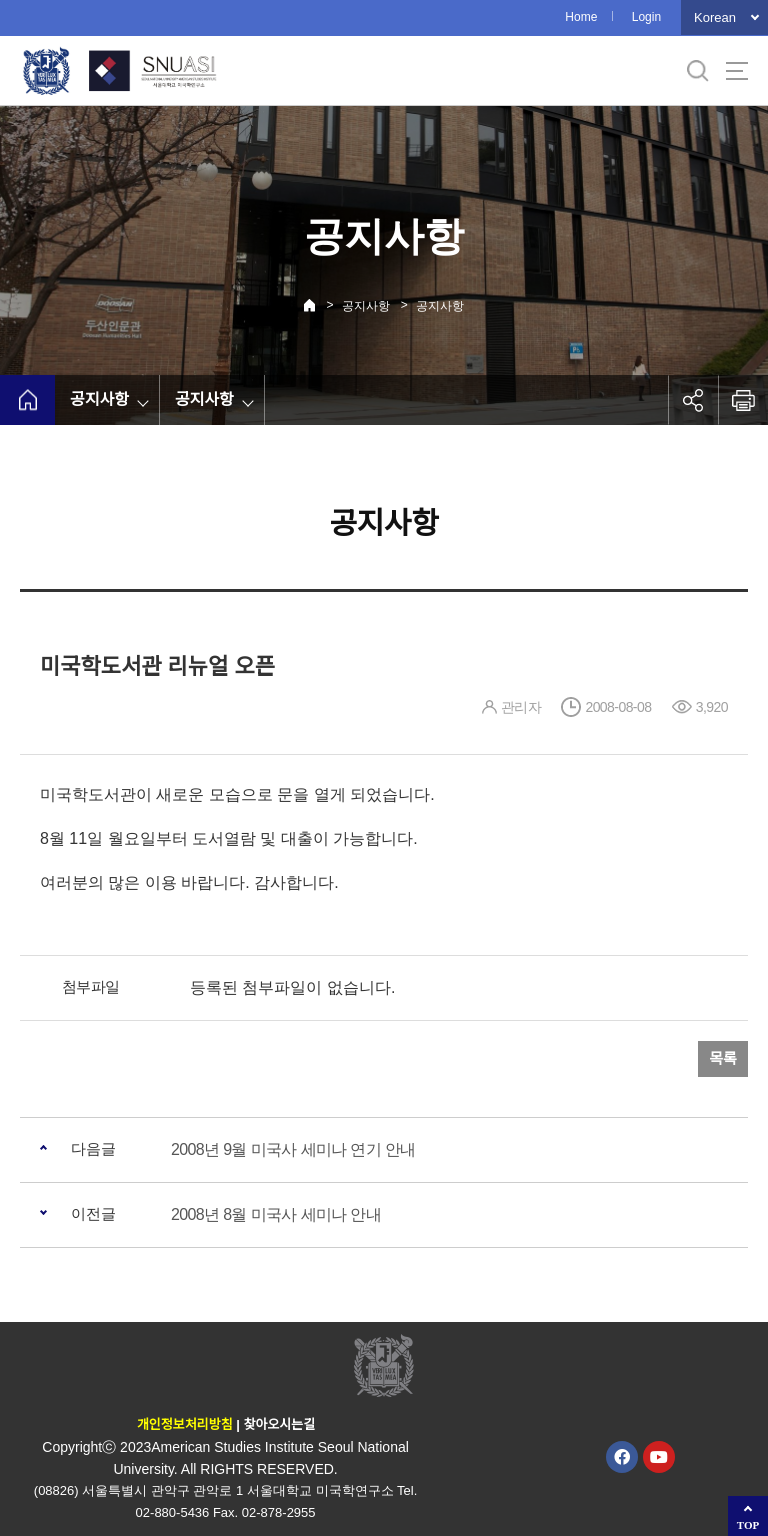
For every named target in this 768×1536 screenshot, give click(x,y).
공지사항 (366, 306)
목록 (723, 1058)
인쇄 (743, 400)
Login (646, 17)
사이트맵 (737, 71)
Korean (715, 17)
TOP (748, 1525)
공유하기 (693, 400)
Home (581, 17)
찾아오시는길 (279, 1424)
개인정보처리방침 (185, 1424)
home (27, 400)
